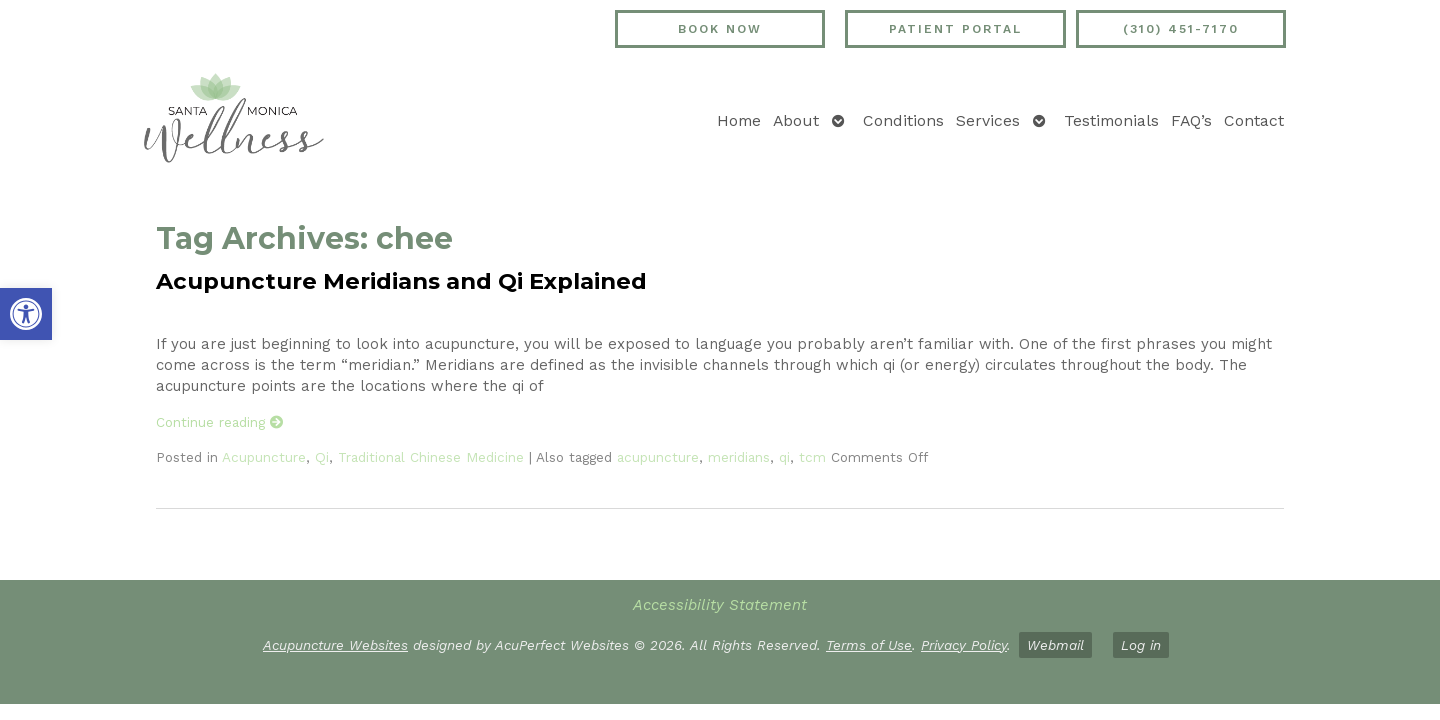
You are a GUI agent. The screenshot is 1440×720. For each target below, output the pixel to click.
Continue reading (220, 422)
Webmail (1055, 645)
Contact (1254, 120)
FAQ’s (1191, 120)
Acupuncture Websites (335, 645)
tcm (812, 457)
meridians (739, 457)
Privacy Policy (964, 645)
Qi (322, 457)
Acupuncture (264, 457)
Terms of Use (869, 645)
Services (988, 120)
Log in (1141, 645)
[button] (26, 314)
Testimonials (1111, 120)
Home (739, 120)
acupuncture (658, 457)
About (796, 120)
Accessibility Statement (720, 605)
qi (784, 457)
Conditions (903, 120)
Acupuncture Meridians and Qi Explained (401, 281)
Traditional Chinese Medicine (431, 457)
